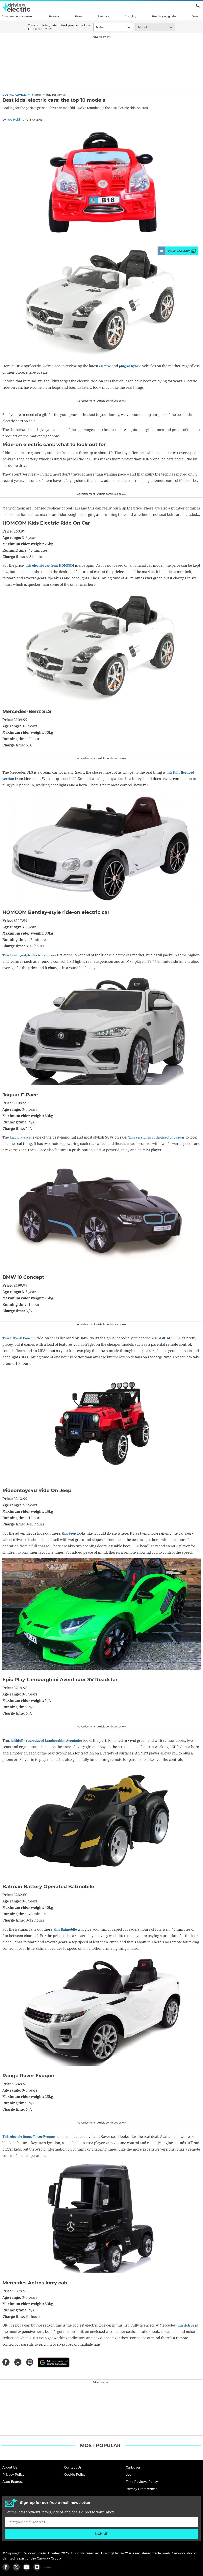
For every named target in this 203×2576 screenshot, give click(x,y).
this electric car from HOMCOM (52, 565)
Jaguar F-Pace (21, 1137)
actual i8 (163, 1338)
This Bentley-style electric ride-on (32, 955)
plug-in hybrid (133, 366)
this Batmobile (67, 1929)
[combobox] (95, 27)
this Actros (186, 2325)
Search (198, 5)
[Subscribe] (101, 2522)
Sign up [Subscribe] (102, 2534)
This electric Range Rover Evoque (31, 2136)
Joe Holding (16, 119)
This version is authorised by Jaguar (162, 1137)
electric (105, 366)
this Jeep (70, 1533)
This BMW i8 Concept (21, 1338)
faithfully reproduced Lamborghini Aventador (51, 1740)
